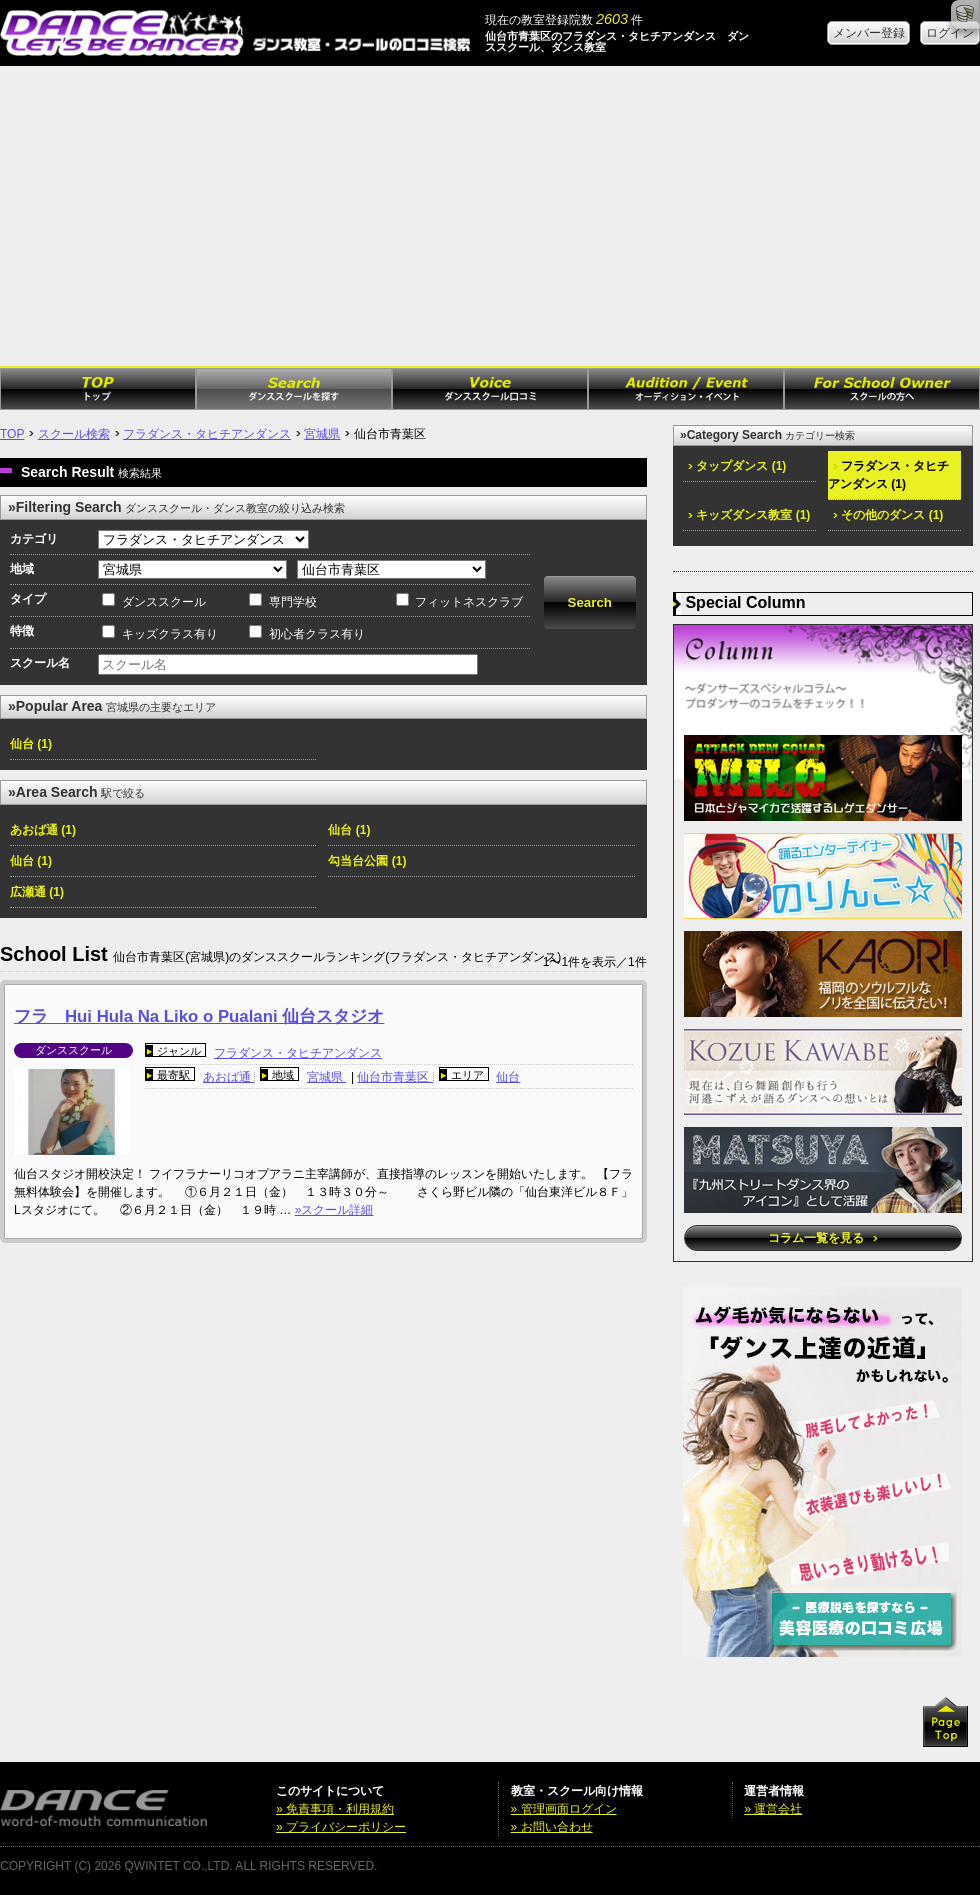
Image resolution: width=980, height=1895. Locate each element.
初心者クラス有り (317, 634)
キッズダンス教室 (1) (749, 515)
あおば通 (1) (43, 830)
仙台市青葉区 (394, 1077)
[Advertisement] (490, 216)
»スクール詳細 (334, 1210)
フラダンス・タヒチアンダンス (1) (888, 475)
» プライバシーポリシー (341, 1827)
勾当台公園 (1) (367, 861)
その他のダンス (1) (888, 515)
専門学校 (293, 602)
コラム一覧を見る (822, 1238)
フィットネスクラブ (469, 602)
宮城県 (322, 434)
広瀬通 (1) (37, 892)
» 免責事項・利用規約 (335, 1809)
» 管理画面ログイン (564, 1809)
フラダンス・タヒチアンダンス (207, 434)
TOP (12, 434)
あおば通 (228, 1077)
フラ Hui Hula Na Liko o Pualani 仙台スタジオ (199, 1016)
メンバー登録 (869, 33)
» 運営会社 (773, 1809)
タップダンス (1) (737, 466)
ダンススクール (164, 602)
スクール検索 (74, 434)
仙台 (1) (31, 744)
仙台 (508, 1077)
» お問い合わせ (552, 1827)
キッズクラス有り (170, 634)
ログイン (950, 33)
